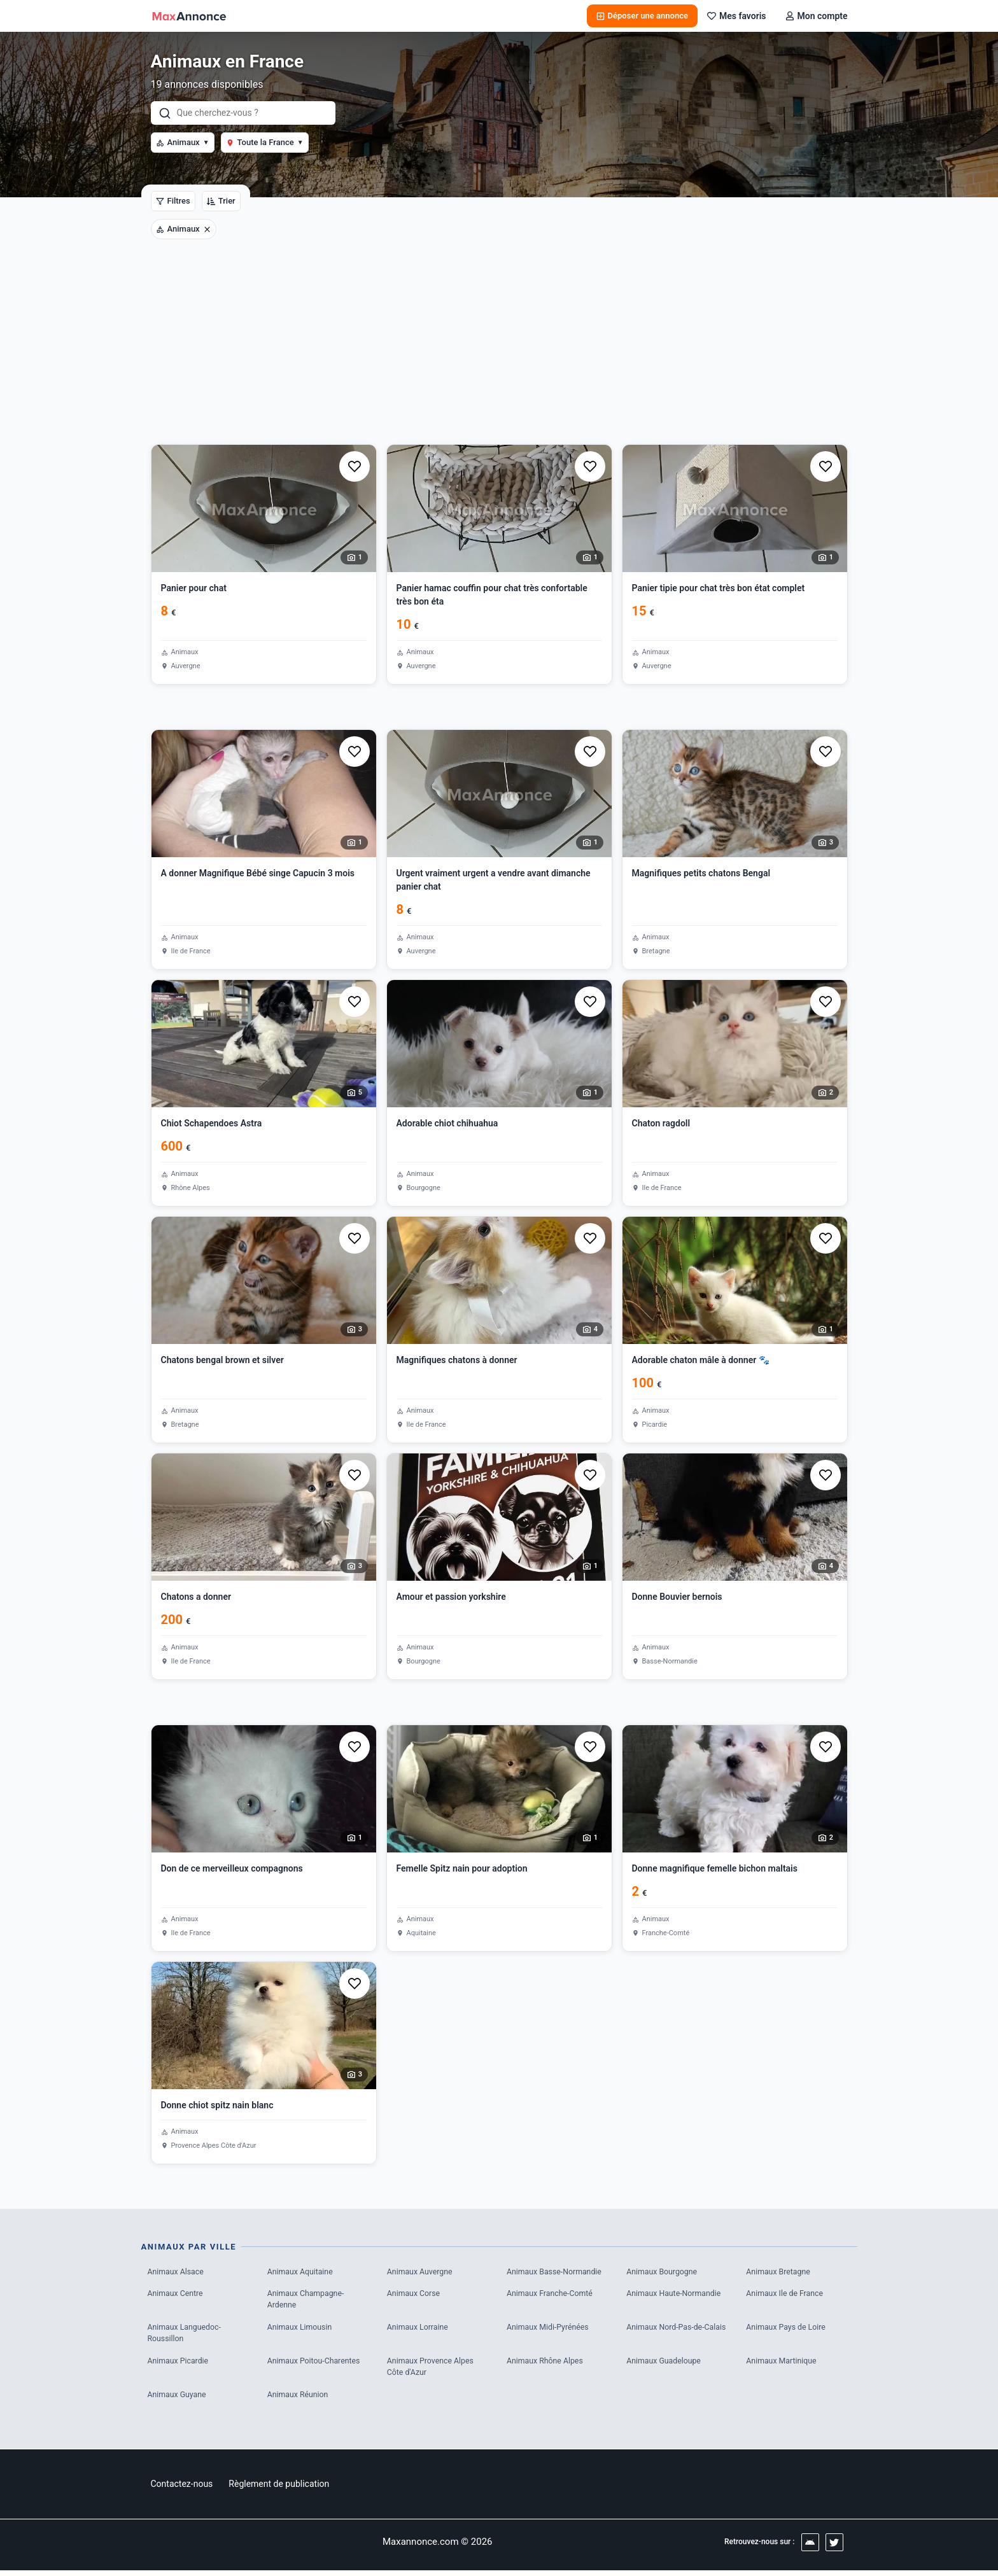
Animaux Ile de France (786, 2294)
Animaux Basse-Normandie (557, 2272)
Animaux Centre (177, 2294)
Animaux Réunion (299, 2399)
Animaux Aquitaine (302, 2272)
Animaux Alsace (177, 2272)
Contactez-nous (182, 2489)
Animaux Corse (415, 2294)
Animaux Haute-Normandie (676, 2294)
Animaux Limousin (301, 2329)
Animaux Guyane (178, 2399)
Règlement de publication (278, 2489)
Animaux (182, 142)
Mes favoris (736, 16)
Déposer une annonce (642, 15)
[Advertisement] (499, 349)
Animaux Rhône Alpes (547, 2364)
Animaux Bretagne (779, 2272)
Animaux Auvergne (421, 2272)
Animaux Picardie (180, 2364)
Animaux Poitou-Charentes (316, 2364)
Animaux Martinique (783, 2364)
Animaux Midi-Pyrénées (550, 2329)
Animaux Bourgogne (663, 2272)
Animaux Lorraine (419, 2329)
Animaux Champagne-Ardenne (308, 2301)
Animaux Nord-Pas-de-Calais (667, 2336)
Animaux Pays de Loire (788, 2329)
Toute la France (265, 142)
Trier (221, 201)
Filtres (173, 201)
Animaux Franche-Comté (552, 2294)
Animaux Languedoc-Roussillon (186, 2336)
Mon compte (816, 16)
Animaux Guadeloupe (665, 2364)
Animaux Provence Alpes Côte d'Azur (433, 2371)
